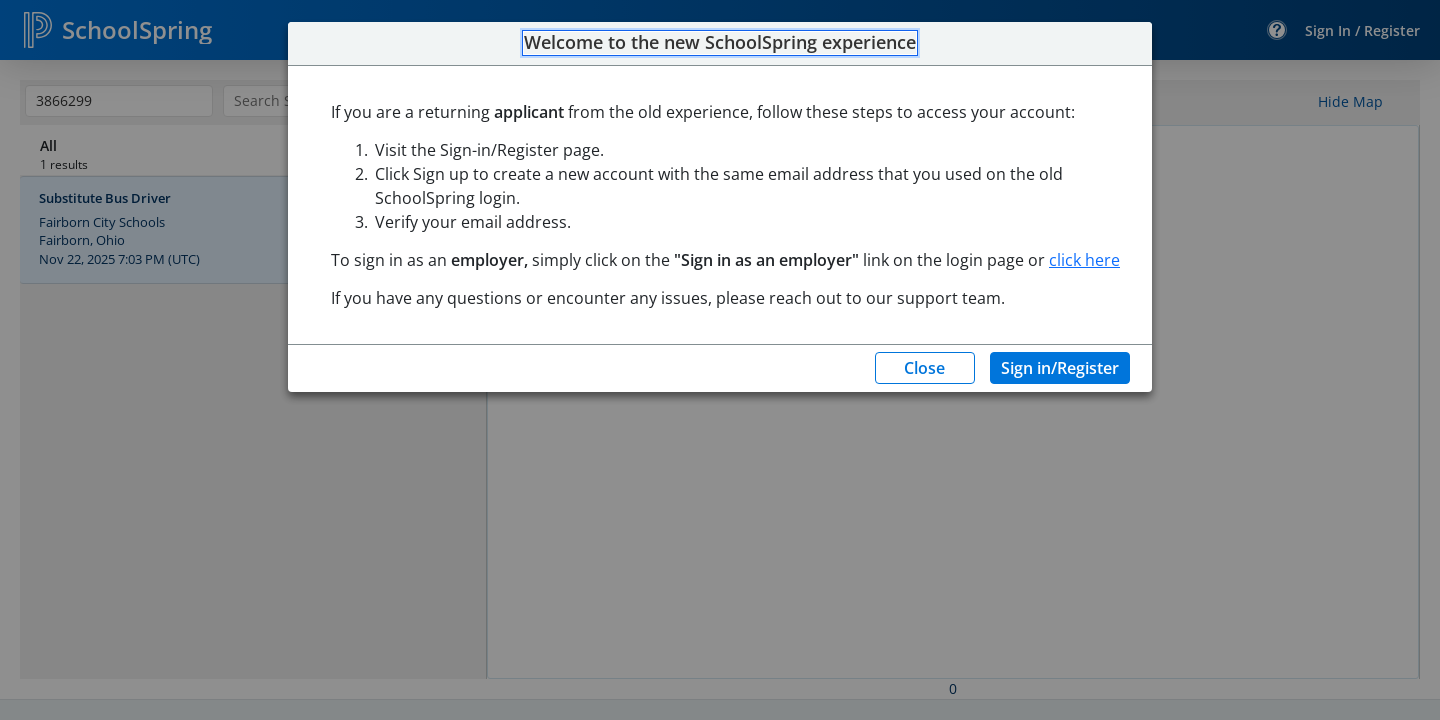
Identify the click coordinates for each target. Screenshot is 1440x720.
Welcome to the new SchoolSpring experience (720, 43)
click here (1084, 260)
